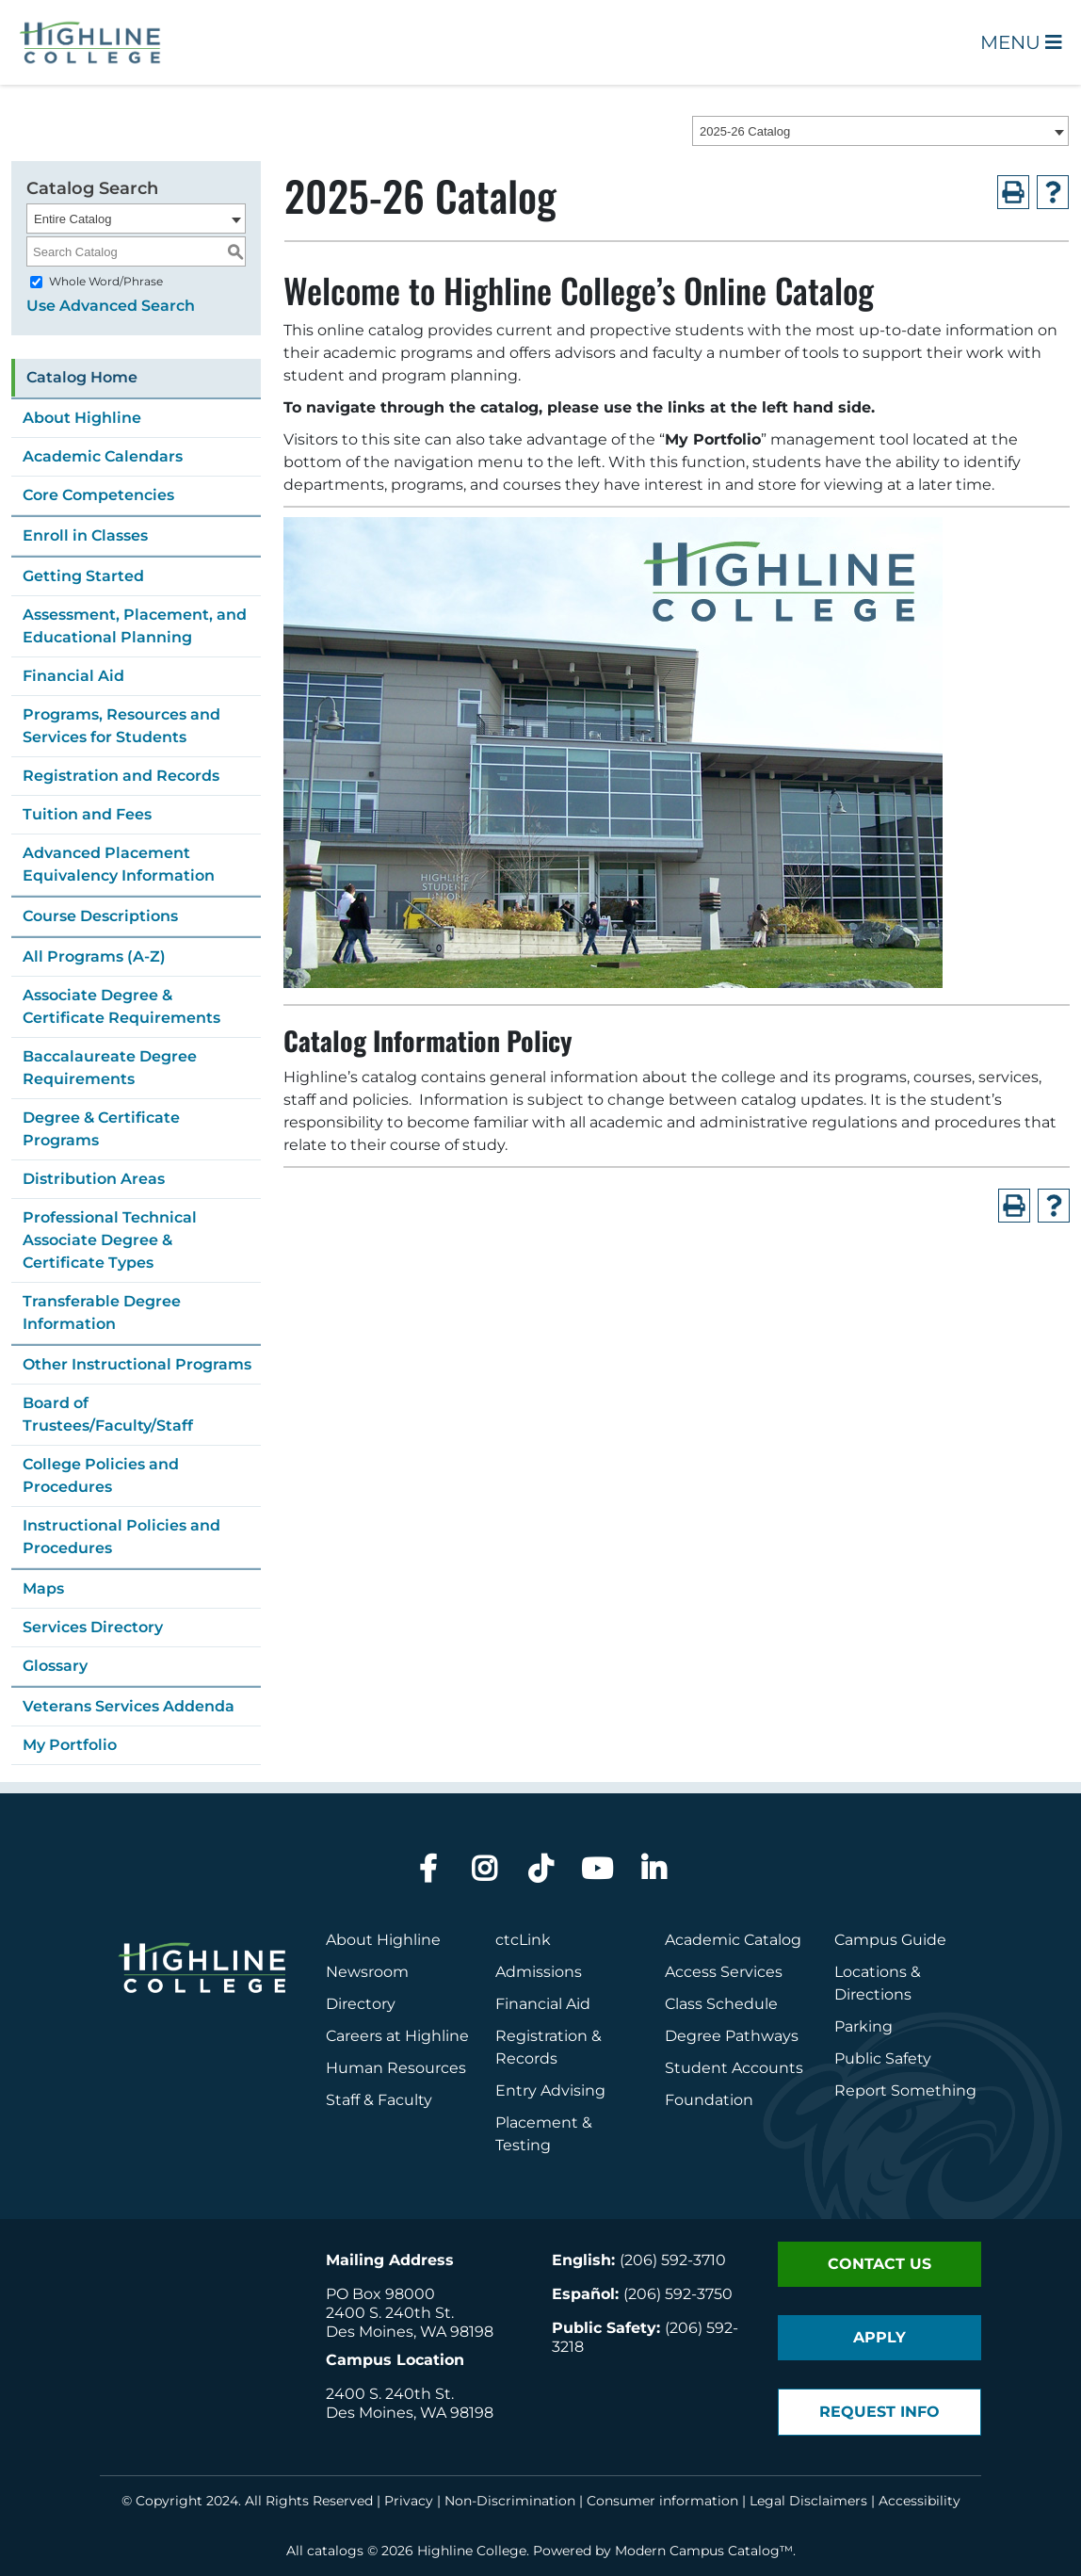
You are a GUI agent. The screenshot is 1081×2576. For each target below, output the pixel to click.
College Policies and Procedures (101, 1475)
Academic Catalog (733, 1940)
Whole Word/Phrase (106, 281)
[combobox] (880, 131)
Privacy (408, 2500)
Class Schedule (721, 2004)
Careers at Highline (397, 2036)
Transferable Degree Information (102, 1312)
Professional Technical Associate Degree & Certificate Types (110, 1240)
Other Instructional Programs (137, 1364)
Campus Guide (890, 1940)
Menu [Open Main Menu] (1021, 42)
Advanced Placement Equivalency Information (119, 864)
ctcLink (523, 1940)
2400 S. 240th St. (390, 2313)
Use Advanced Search (110, 306)
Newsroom (367, 1972)
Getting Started (83, 576)
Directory (360, 2004)
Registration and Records (121, 776)
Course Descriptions (100, 916)
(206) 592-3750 (678, 2294)
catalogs (335, 2550)
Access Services (724, 1972)
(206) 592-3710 (673, 2260)
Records (526, 2058)
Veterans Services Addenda (128, 1706)
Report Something (905, 2090)
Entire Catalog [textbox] (72, 219)
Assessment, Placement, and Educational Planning (135, 626)
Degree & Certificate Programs (101, 1129)
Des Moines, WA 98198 (409, 2332)
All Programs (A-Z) (94, 956)
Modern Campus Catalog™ (704, 2550)
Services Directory (93, 1627)
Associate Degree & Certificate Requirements (121, 1006)
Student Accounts (734, 2068)
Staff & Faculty (379, 2100)
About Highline (82, 418)
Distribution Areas (94, 1179)
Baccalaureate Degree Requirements (110, 1067)
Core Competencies (98, 495)
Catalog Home (81, 377)
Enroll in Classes (85, 535)
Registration (541, 2036)
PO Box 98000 (380, 2294)
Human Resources (396, 2068)
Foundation (709, 2100)
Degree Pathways (732, 2036)
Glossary (55, 1666)
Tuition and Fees (87, 814)
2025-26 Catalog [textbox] (745, 131)
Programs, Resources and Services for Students (121, 725)
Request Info (879, 2412)
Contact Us (879, 2264)
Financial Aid (73, 676)
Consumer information (662, 2500)
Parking (863, 2026)
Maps (43, 1588)
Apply (879, 2337)
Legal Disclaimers (808, 2500)
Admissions (540, 1972)
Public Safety (882, 2058)
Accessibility (919, 2500)
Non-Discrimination (509, 2500)
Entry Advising (550, 2090)
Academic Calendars (103, 456)
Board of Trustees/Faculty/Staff (108, 1414)
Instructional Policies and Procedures (121, 1536)
